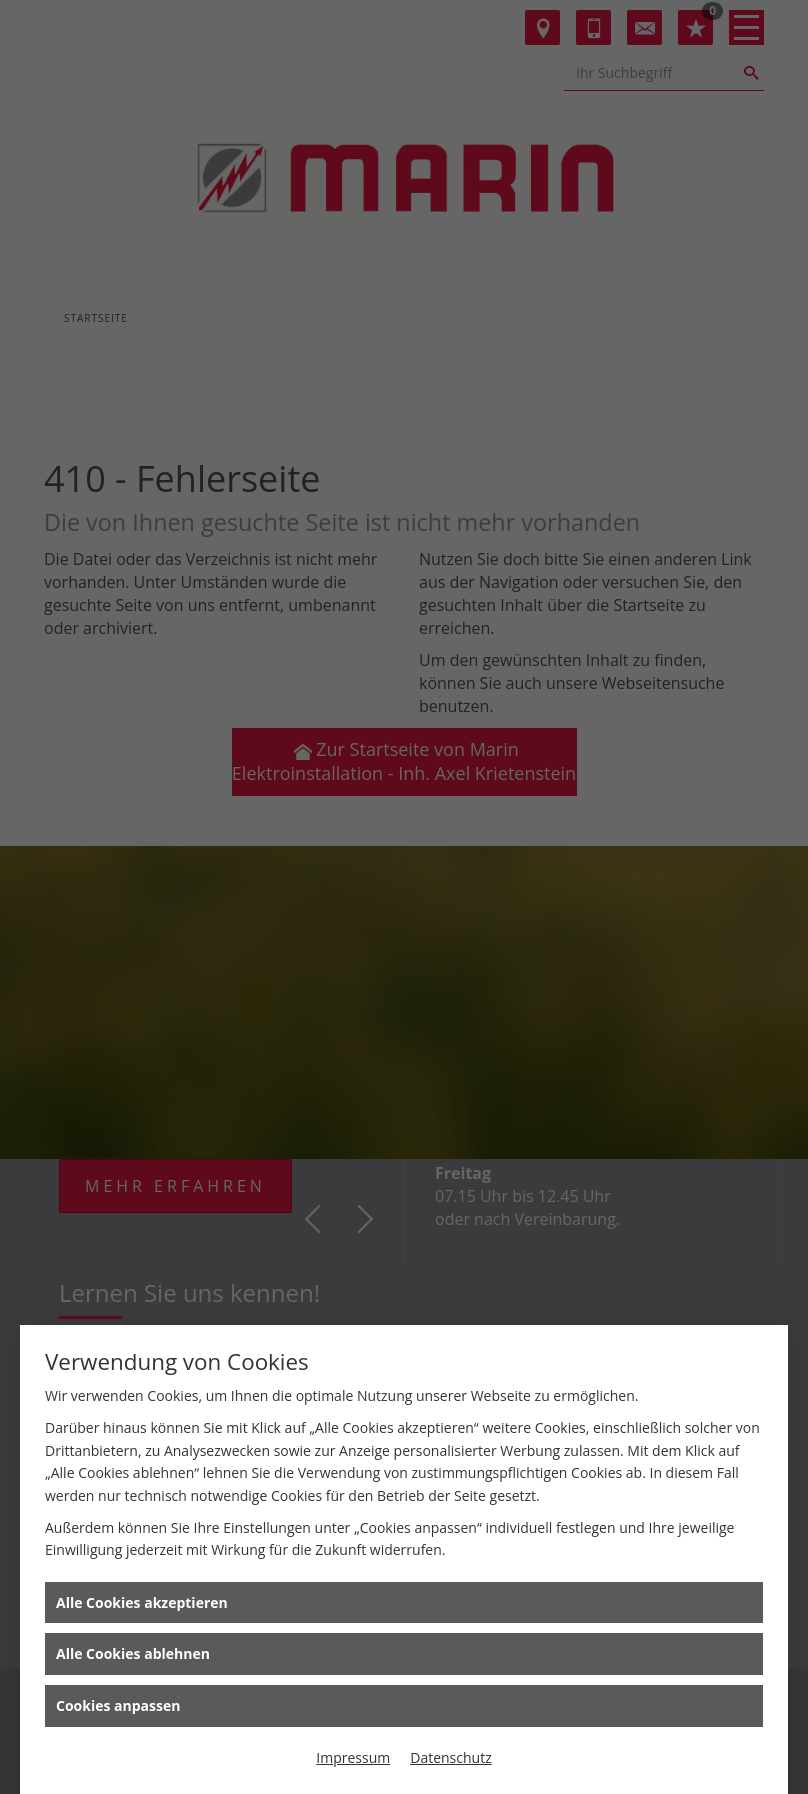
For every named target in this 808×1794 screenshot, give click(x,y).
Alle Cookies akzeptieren (142, 1602)
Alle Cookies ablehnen (133, 1653)
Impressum (353, 1757)
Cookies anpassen (118, 1705)
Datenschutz (450, 1757)
